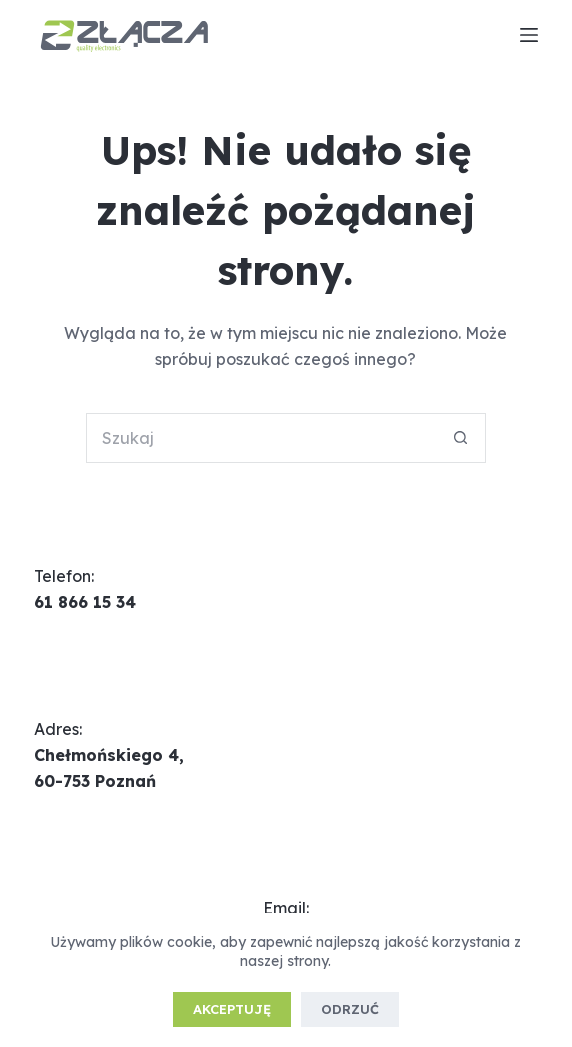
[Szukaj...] (261, 438)
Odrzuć (350, 1009)
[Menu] (529, 35)
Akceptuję (232, 1009)
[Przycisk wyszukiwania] (461, 438)
